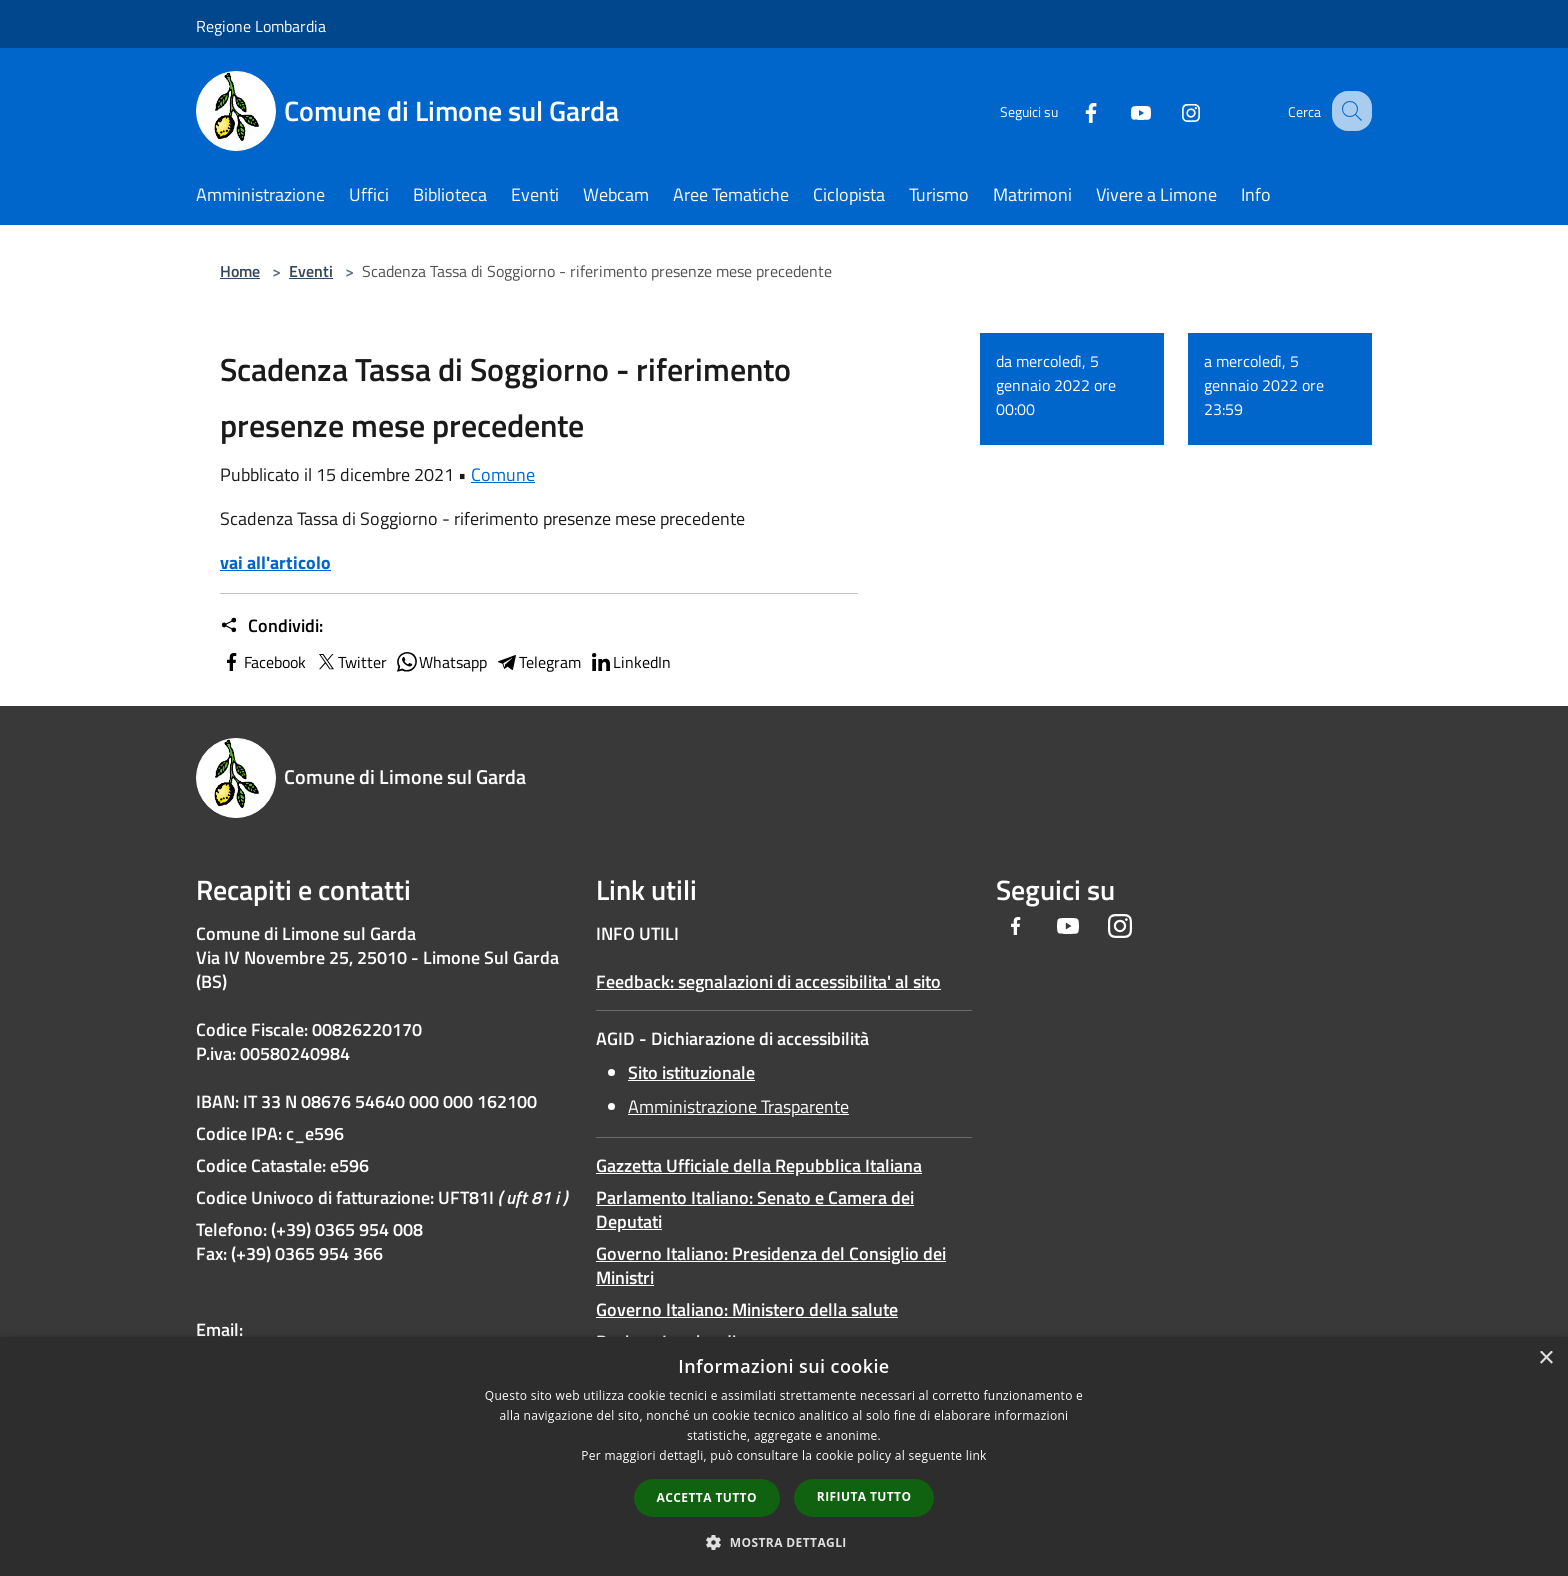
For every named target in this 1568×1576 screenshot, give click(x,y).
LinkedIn (630, 662)
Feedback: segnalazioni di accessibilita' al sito (768, 981)
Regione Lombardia (261, 26)
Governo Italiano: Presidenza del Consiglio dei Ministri (771, 1265)
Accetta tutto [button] (707, 1497)
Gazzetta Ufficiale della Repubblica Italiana (759, 1165)
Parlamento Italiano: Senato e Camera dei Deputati (755, 1209)
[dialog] (784, 1456)
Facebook (263, 662)
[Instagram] (1170, 110)
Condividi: (271, 626)
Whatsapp (441, 662)
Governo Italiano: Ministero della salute (747, 1309)
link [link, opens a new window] (976, 1455)
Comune (503, 474)
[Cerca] (1348, 111)
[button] (784, 1542)
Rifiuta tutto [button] (864, 1496)
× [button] (1545, 1358)
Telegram (538, 662)
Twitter (350, 662)
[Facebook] (1070, 110)
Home (240, 271)
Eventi (311, 271)
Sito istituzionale (691, 1072)
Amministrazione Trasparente (738, 1106)
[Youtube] (1120, 110)
